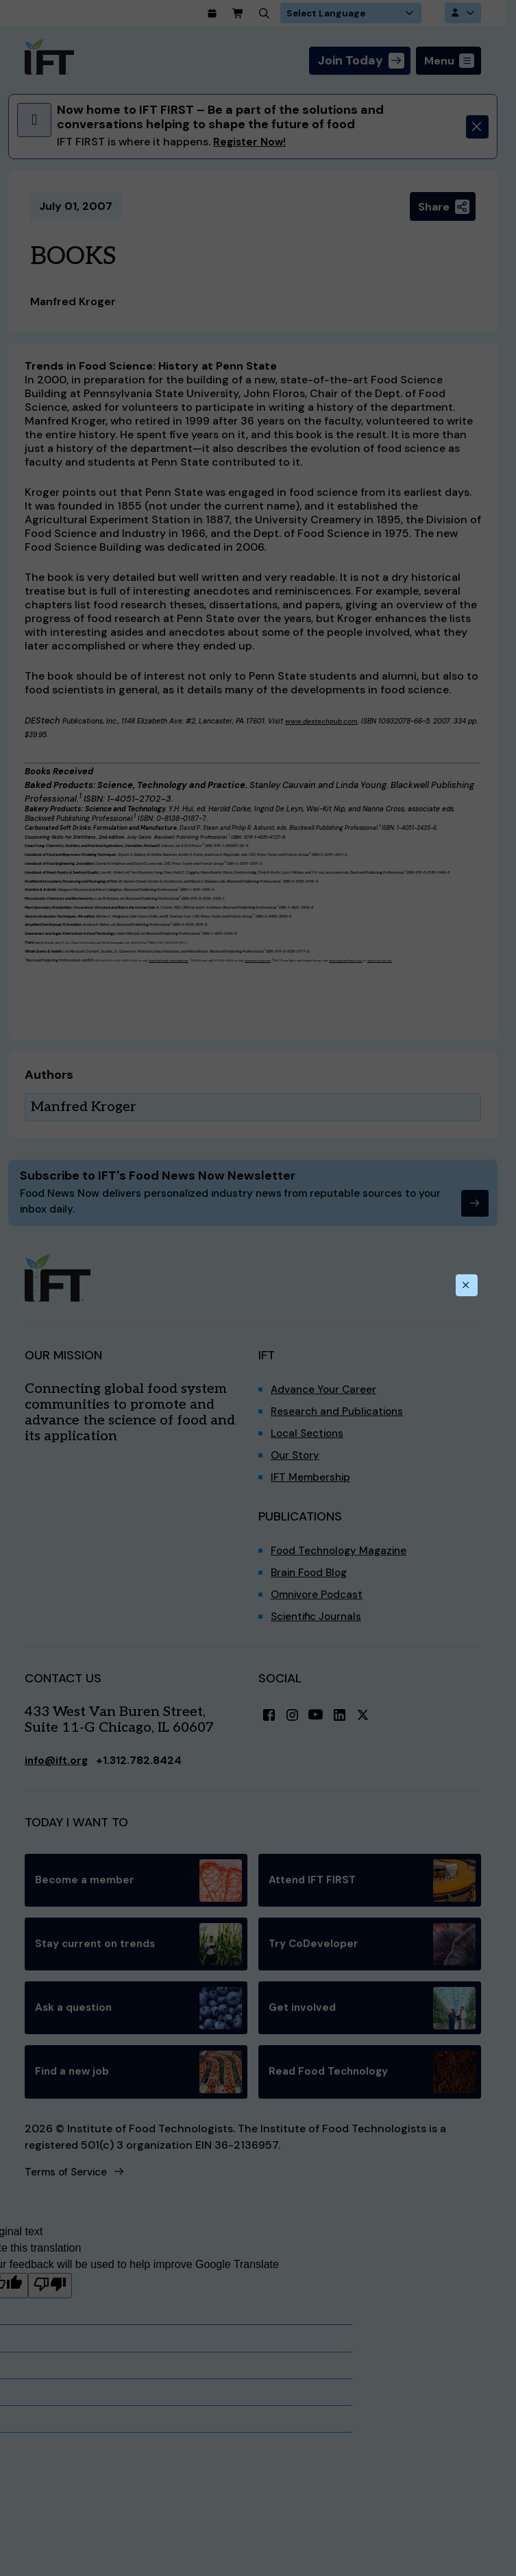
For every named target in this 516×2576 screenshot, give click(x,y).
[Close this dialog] (466, 1285)
